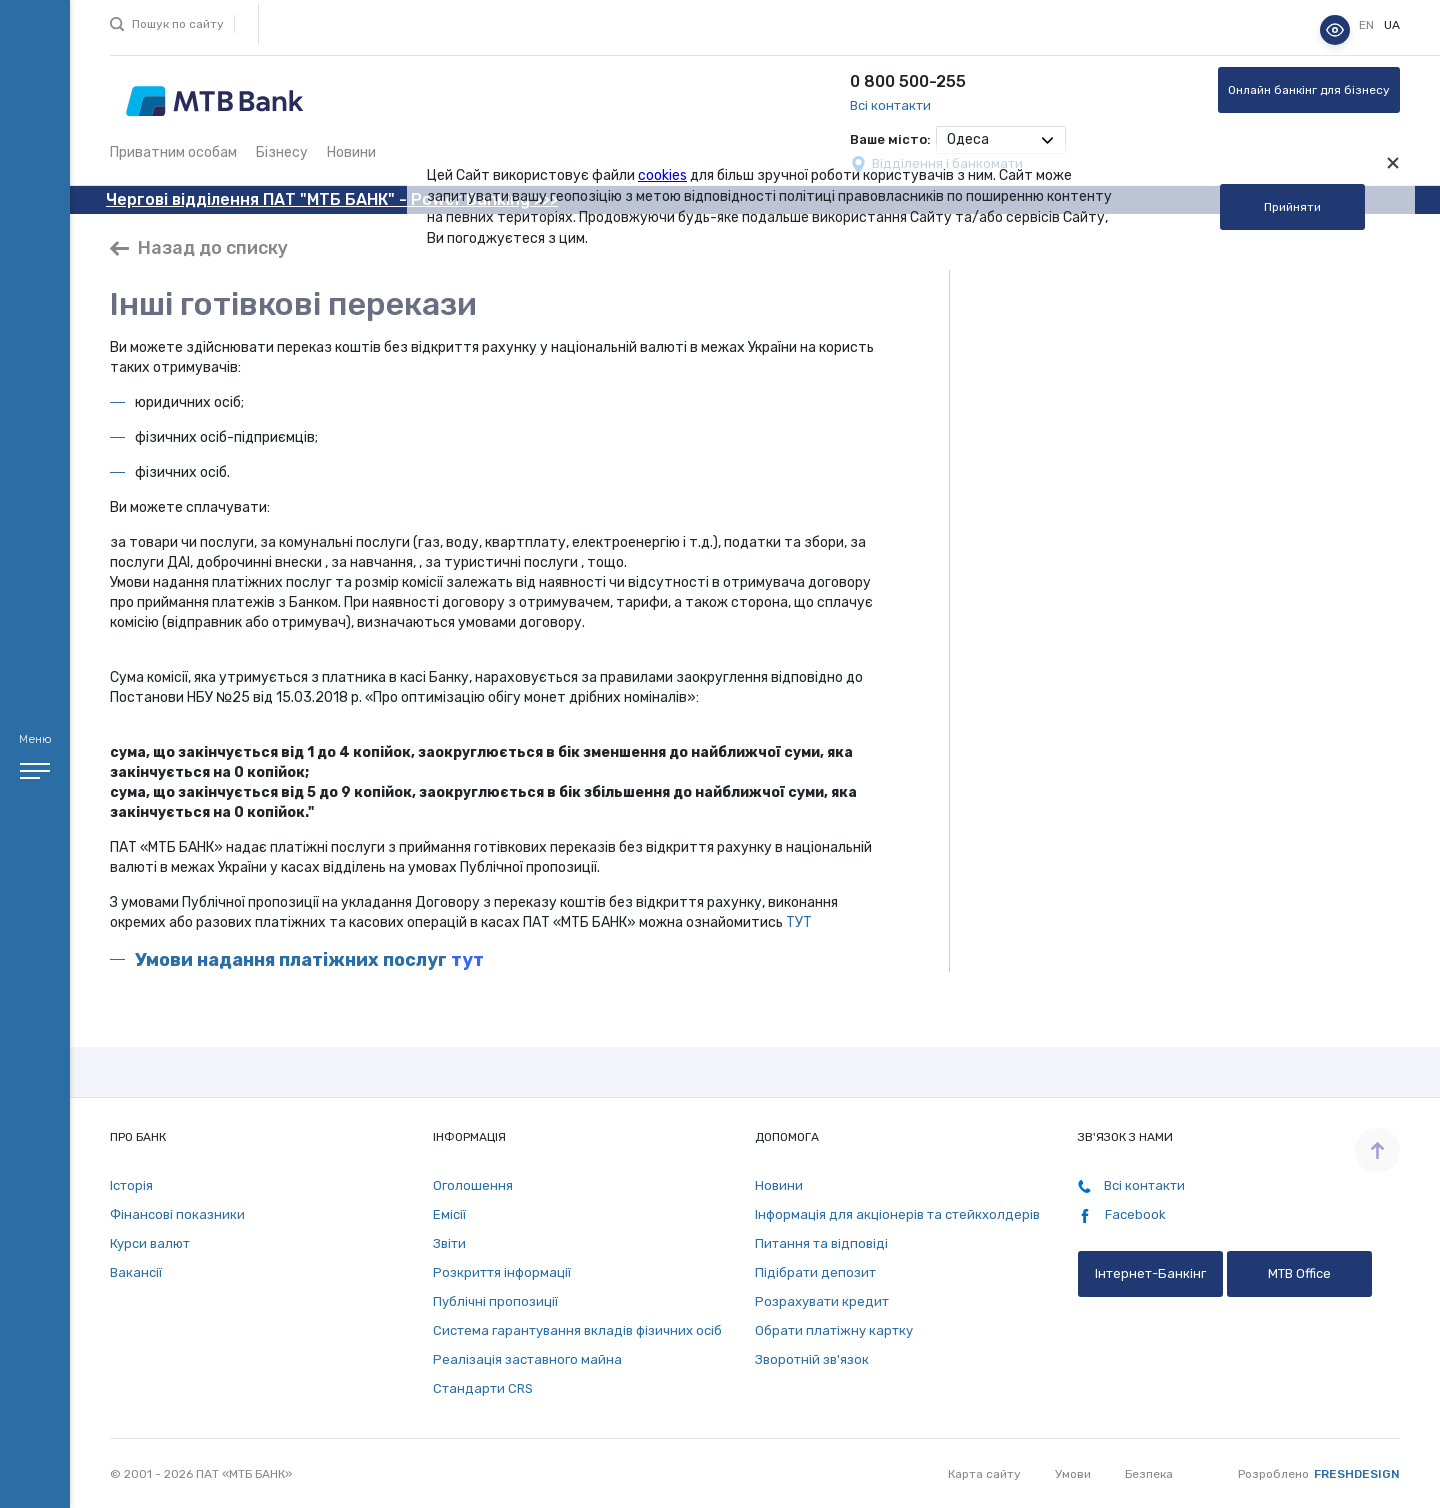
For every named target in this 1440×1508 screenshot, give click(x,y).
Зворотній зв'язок (812, 1359)
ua (1392, 25)
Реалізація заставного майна (527, 1359)
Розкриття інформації (502, 1272)
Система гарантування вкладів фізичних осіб (577, 1330)
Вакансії (136, 1272)
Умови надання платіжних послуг (291, 960)
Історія (131, 1185)
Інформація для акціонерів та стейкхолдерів (897, 1214)
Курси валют (150, 1243)
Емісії (449, 1214)
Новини (351, 152)
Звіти (449, 1243)
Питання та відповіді (821, 1243)
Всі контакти (890, 105)
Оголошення (473, 1185)
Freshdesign (1357, 1474)
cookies (662, 175)
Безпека (1149, 1474)
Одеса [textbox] (968, 139)
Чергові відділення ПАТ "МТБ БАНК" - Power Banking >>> (332, 199)
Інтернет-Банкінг (1150, 1273)
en (1368, 25)
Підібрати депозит (815, 1272)
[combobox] (1001, 140)
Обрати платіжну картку (834, 1330)
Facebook (1122, 1215)
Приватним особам (173, 152)
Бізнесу (282, 152)
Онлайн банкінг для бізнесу (1309, 90)
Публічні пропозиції (495, 1301)
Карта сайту (984, 1474)
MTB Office (1299, 1273)
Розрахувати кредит (822, 1301)
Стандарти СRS (483, 1388)
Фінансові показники (177, 1214)
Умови (1073, 1474)
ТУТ (799, 922)
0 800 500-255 (908, 81)
